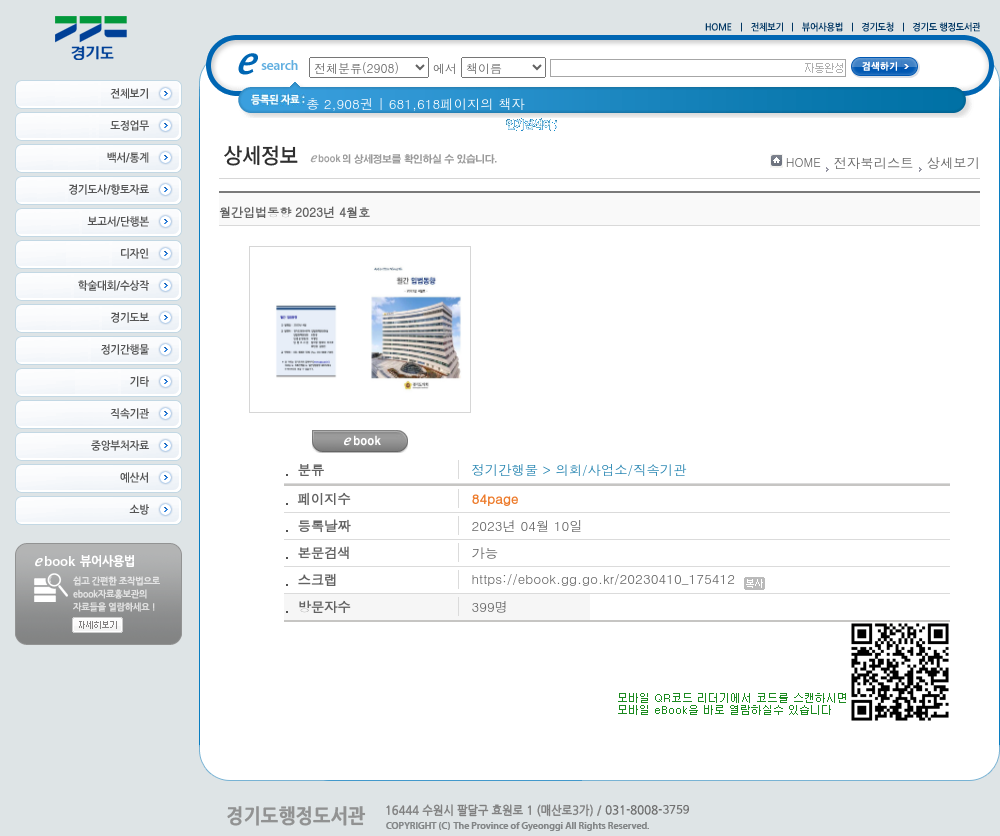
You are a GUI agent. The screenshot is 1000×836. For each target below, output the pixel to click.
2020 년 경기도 (616, 129)
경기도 (741, 129)
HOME (803, 161)
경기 (692, 129)
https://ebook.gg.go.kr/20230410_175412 (618, 578)
